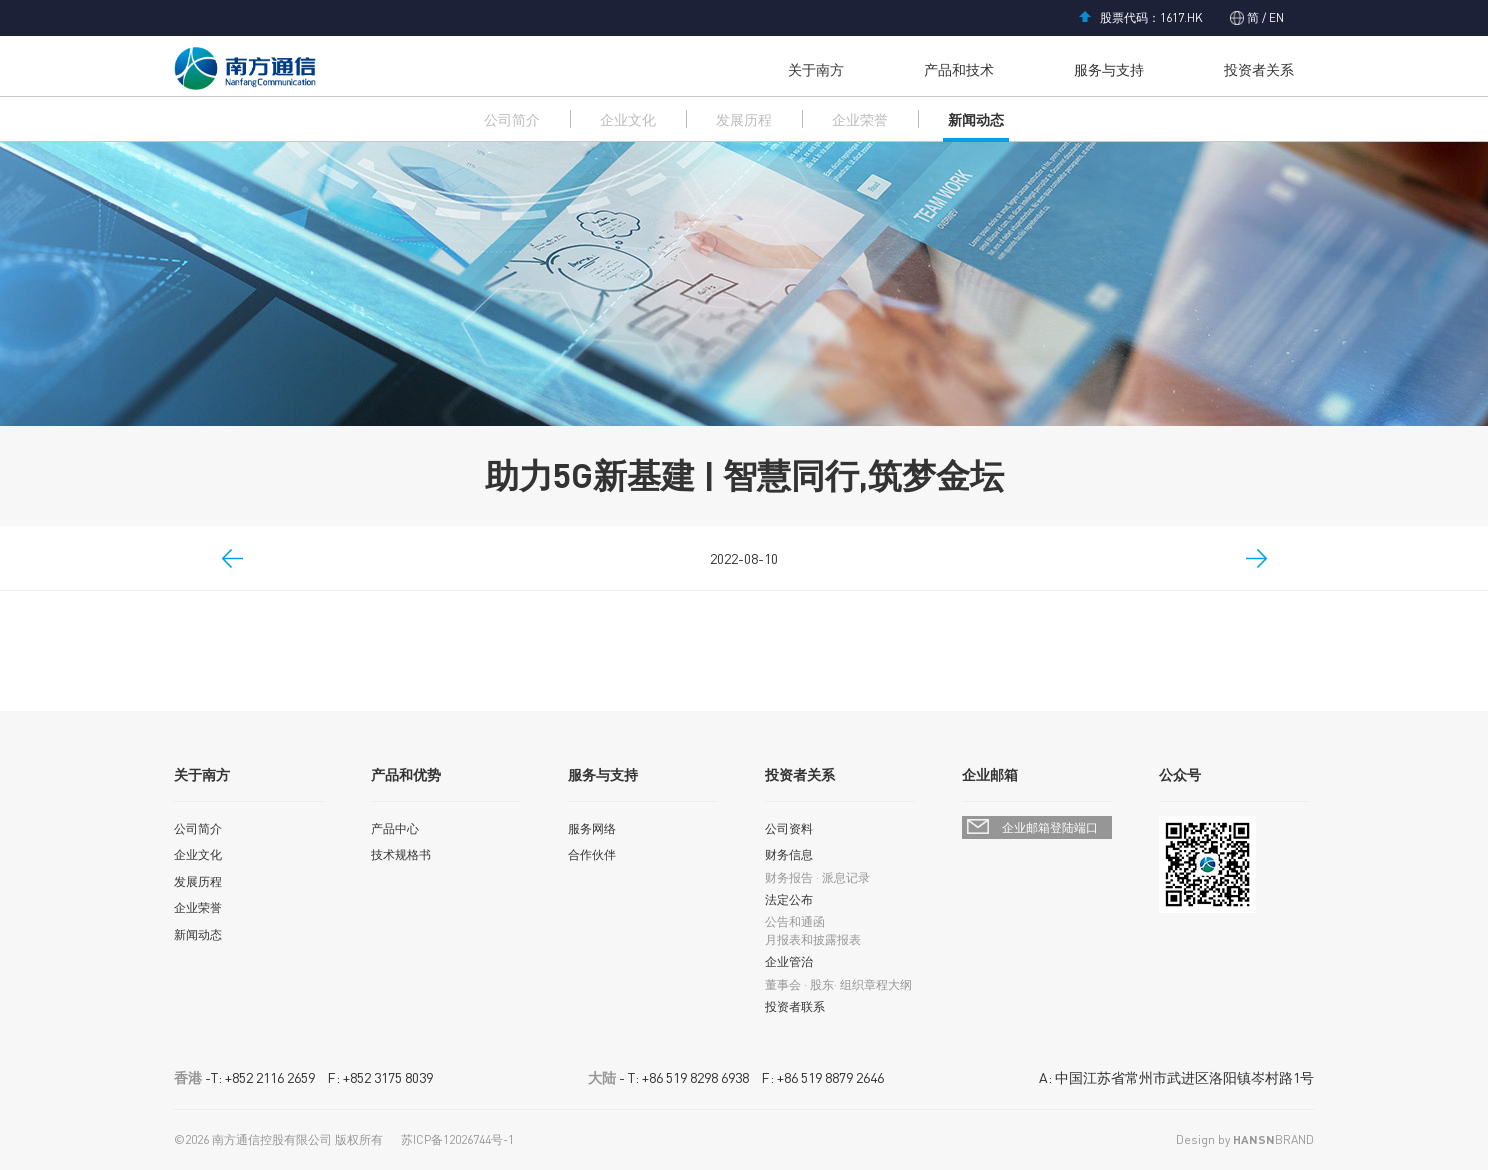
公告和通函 (795, 921)
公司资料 (789, 828)
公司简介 (512, 119)
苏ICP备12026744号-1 (457, 1139)
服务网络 (592, 828)
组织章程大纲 (876, 984)
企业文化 (628, 119)
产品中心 (395, 828)
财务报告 (789, 877)
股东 (822, 984)
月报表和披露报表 (813, 939)
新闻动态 (976, 119)
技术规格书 (401, 854)
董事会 (783, 984)
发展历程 (744, 119)
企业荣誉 (860, 119)
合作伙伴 (592, 854)
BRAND (1273, 1139)
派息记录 (846, 877)
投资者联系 (795, 1006)
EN (1275, 17)
